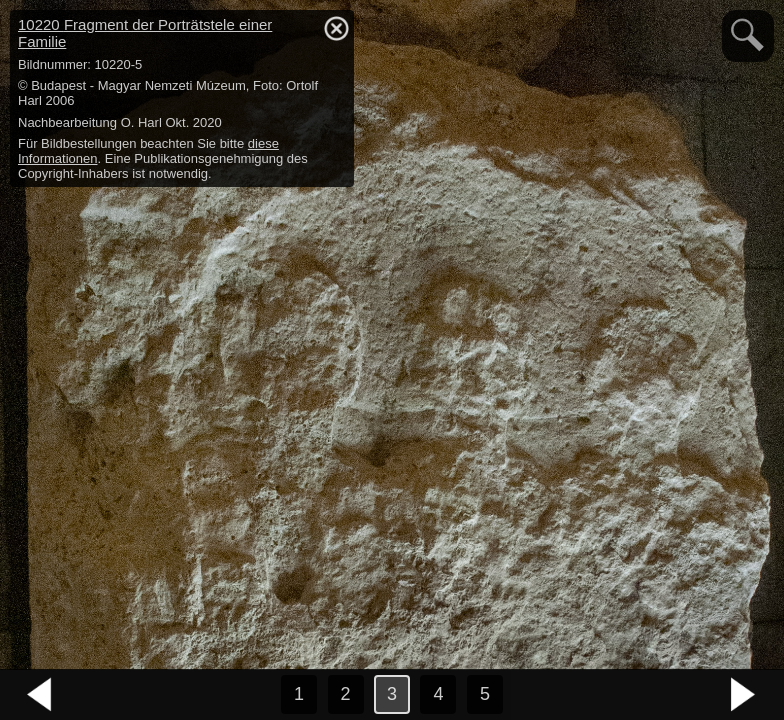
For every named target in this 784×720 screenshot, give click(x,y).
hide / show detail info (336, 28)
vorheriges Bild (40, 695)
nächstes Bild (744, 695)
